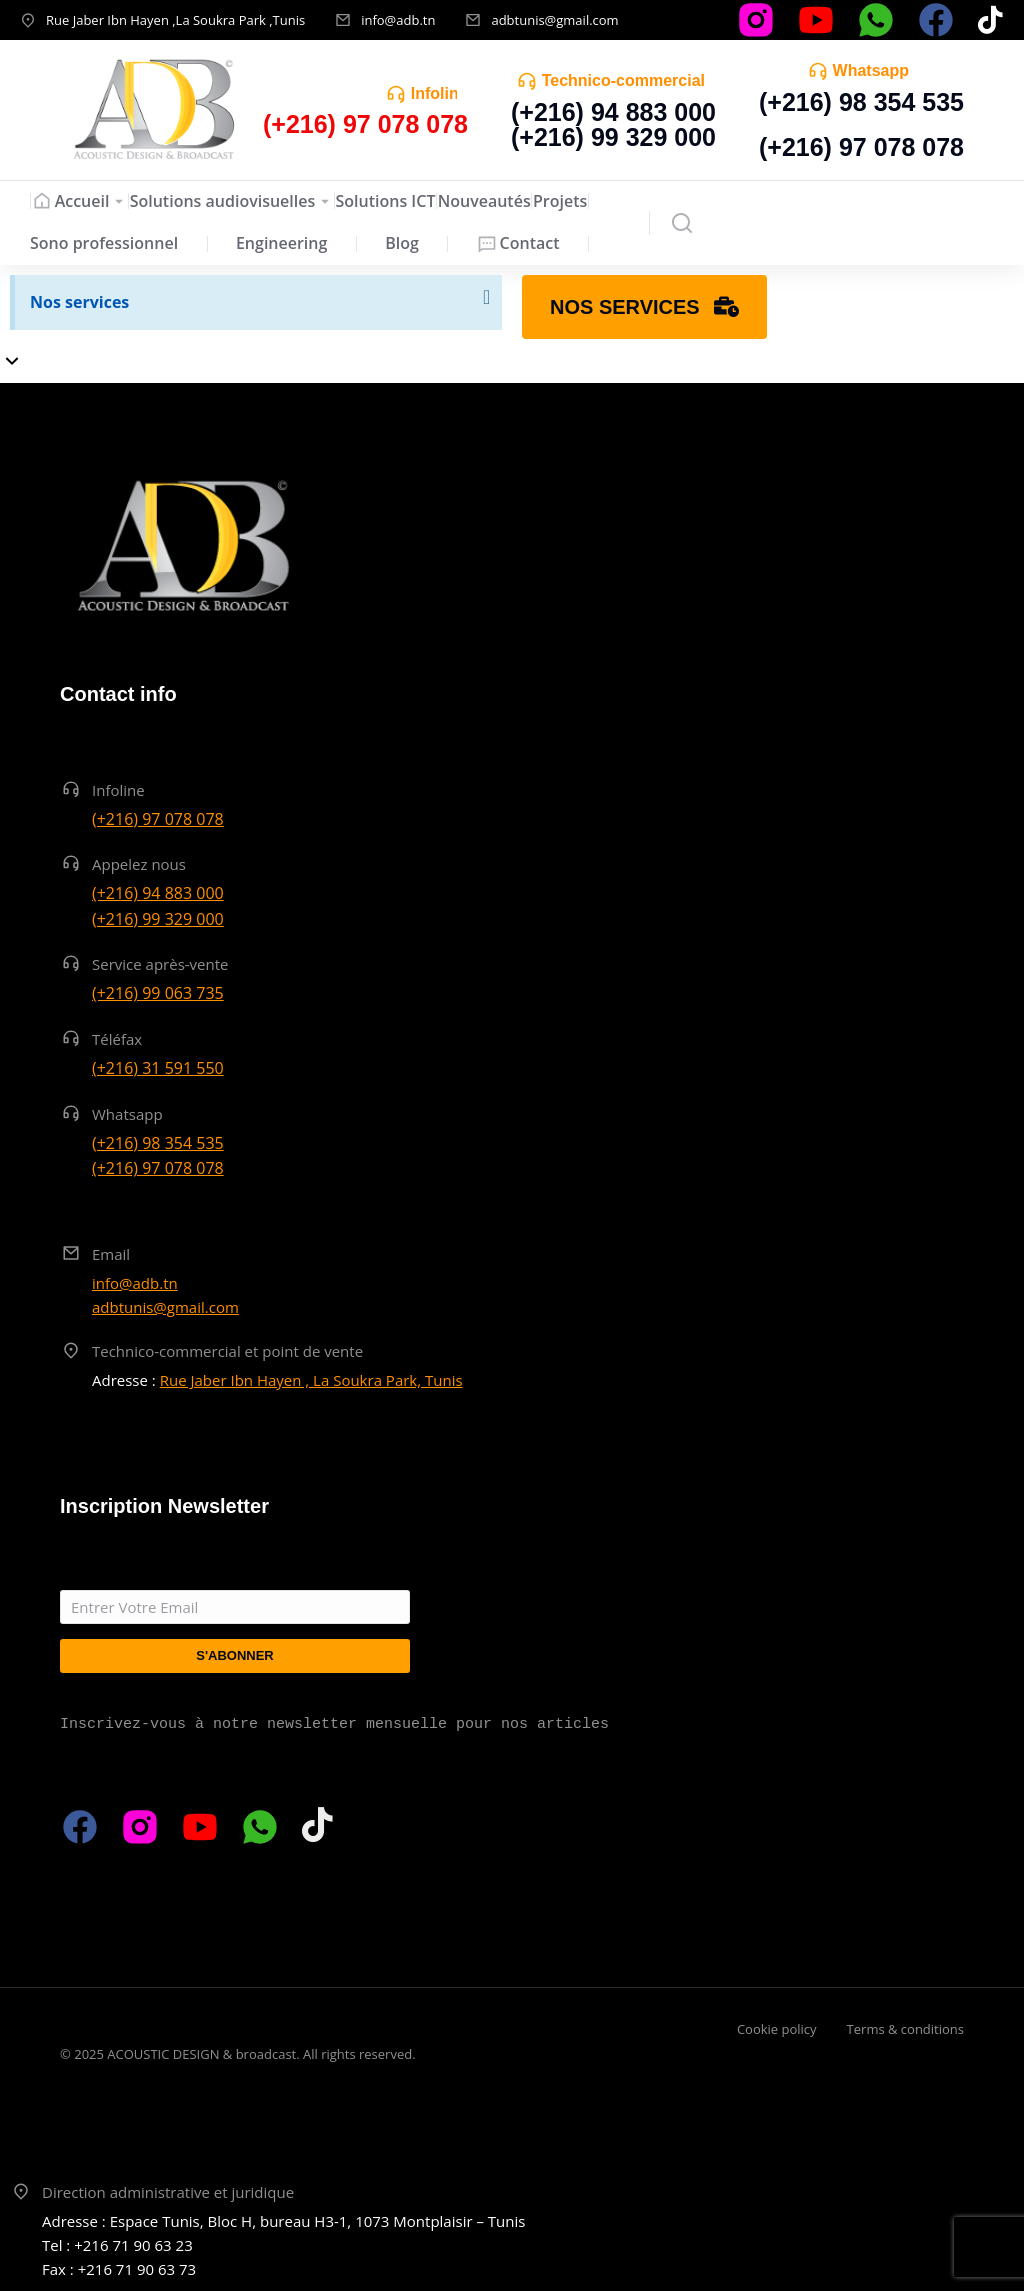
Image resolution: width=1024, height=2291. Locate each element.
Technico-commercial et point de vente (227, 1351)
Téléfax (117, 1039)
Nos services (79, 302)
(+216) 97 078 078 (861, 147)
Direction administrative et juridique (168, 2192)
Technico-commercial (623, 80)
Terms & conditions (905, 2029)
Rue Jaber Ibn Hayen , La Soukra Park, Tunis (311, 1380)
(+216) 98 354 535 (861, 102)
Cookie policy (777, 2029)
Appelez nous (139, 864)
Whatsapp (871, 70)
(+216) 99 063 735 (158, 993)
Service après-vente (160, 964)
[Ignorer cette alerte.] (485, 298)
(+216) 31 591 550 (158, 1068)
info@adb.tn (398, 20)
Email (111, 1254)
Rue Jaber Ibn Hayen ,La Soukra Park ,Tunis (175, 20)
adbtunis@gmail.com (554, 20)
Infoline (439, 93)
